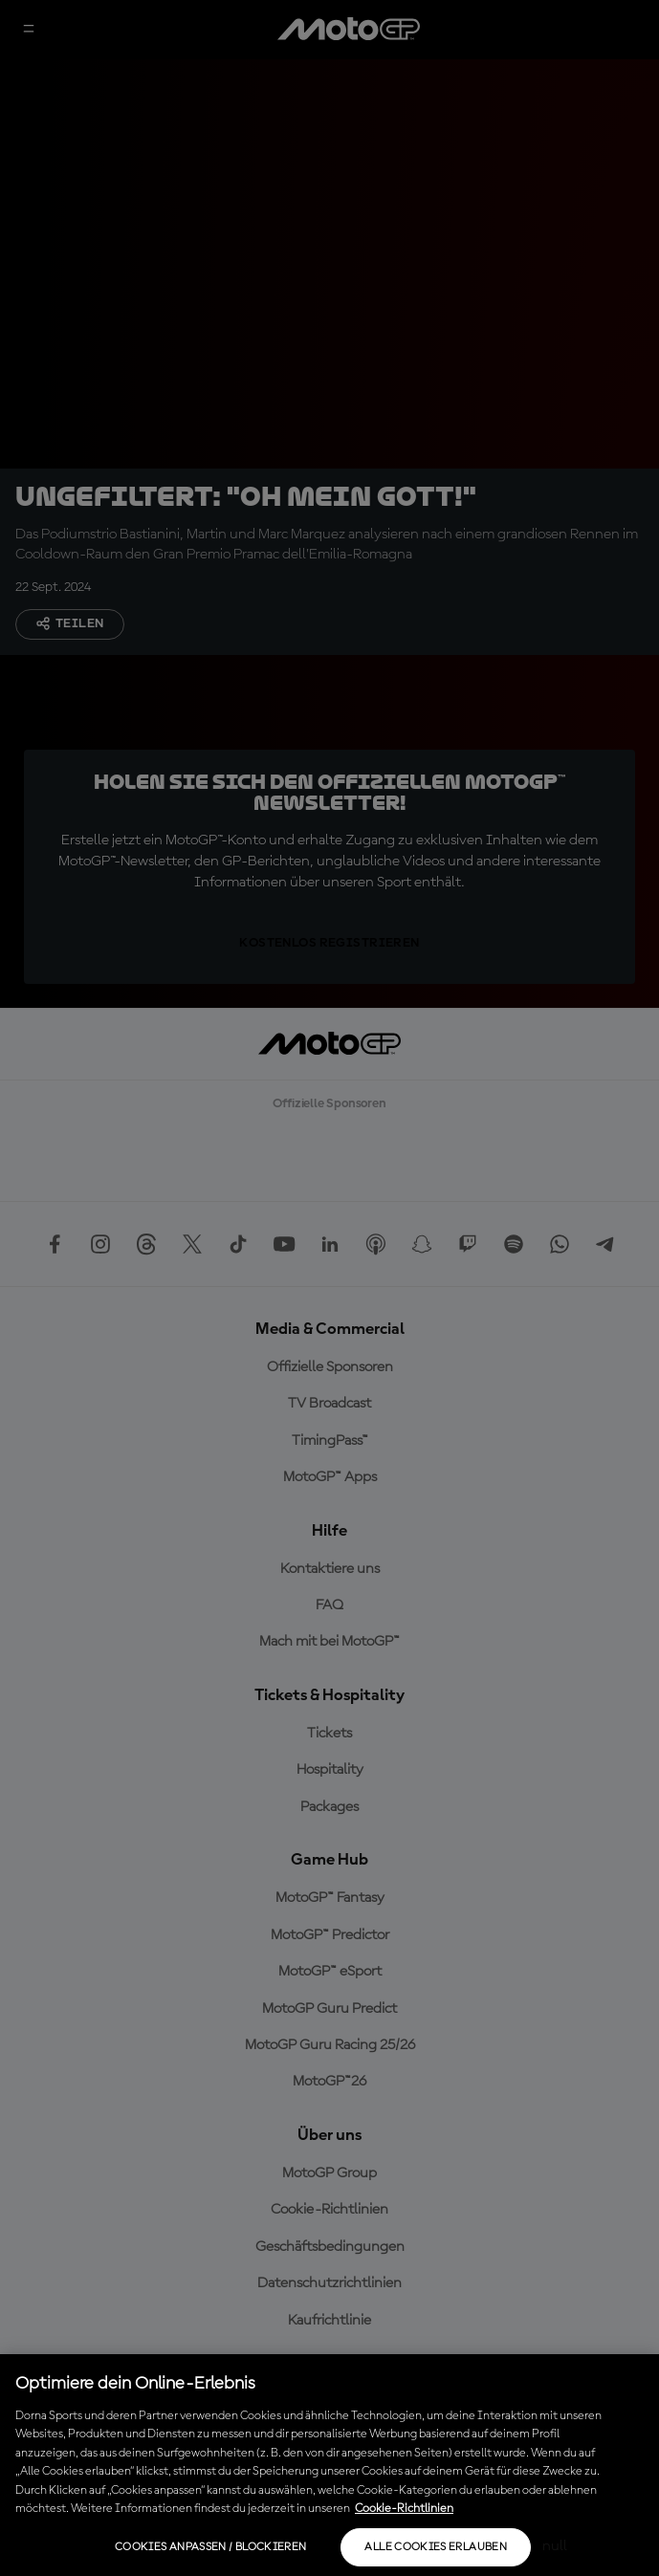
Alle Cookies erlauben (435, 2547)
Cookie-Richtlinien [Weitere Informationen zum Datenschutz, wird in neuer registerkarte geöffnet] (404, 2508)
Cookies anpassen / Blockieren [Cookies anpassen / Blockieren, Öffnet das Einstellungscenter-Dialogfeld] (210, 2547)
